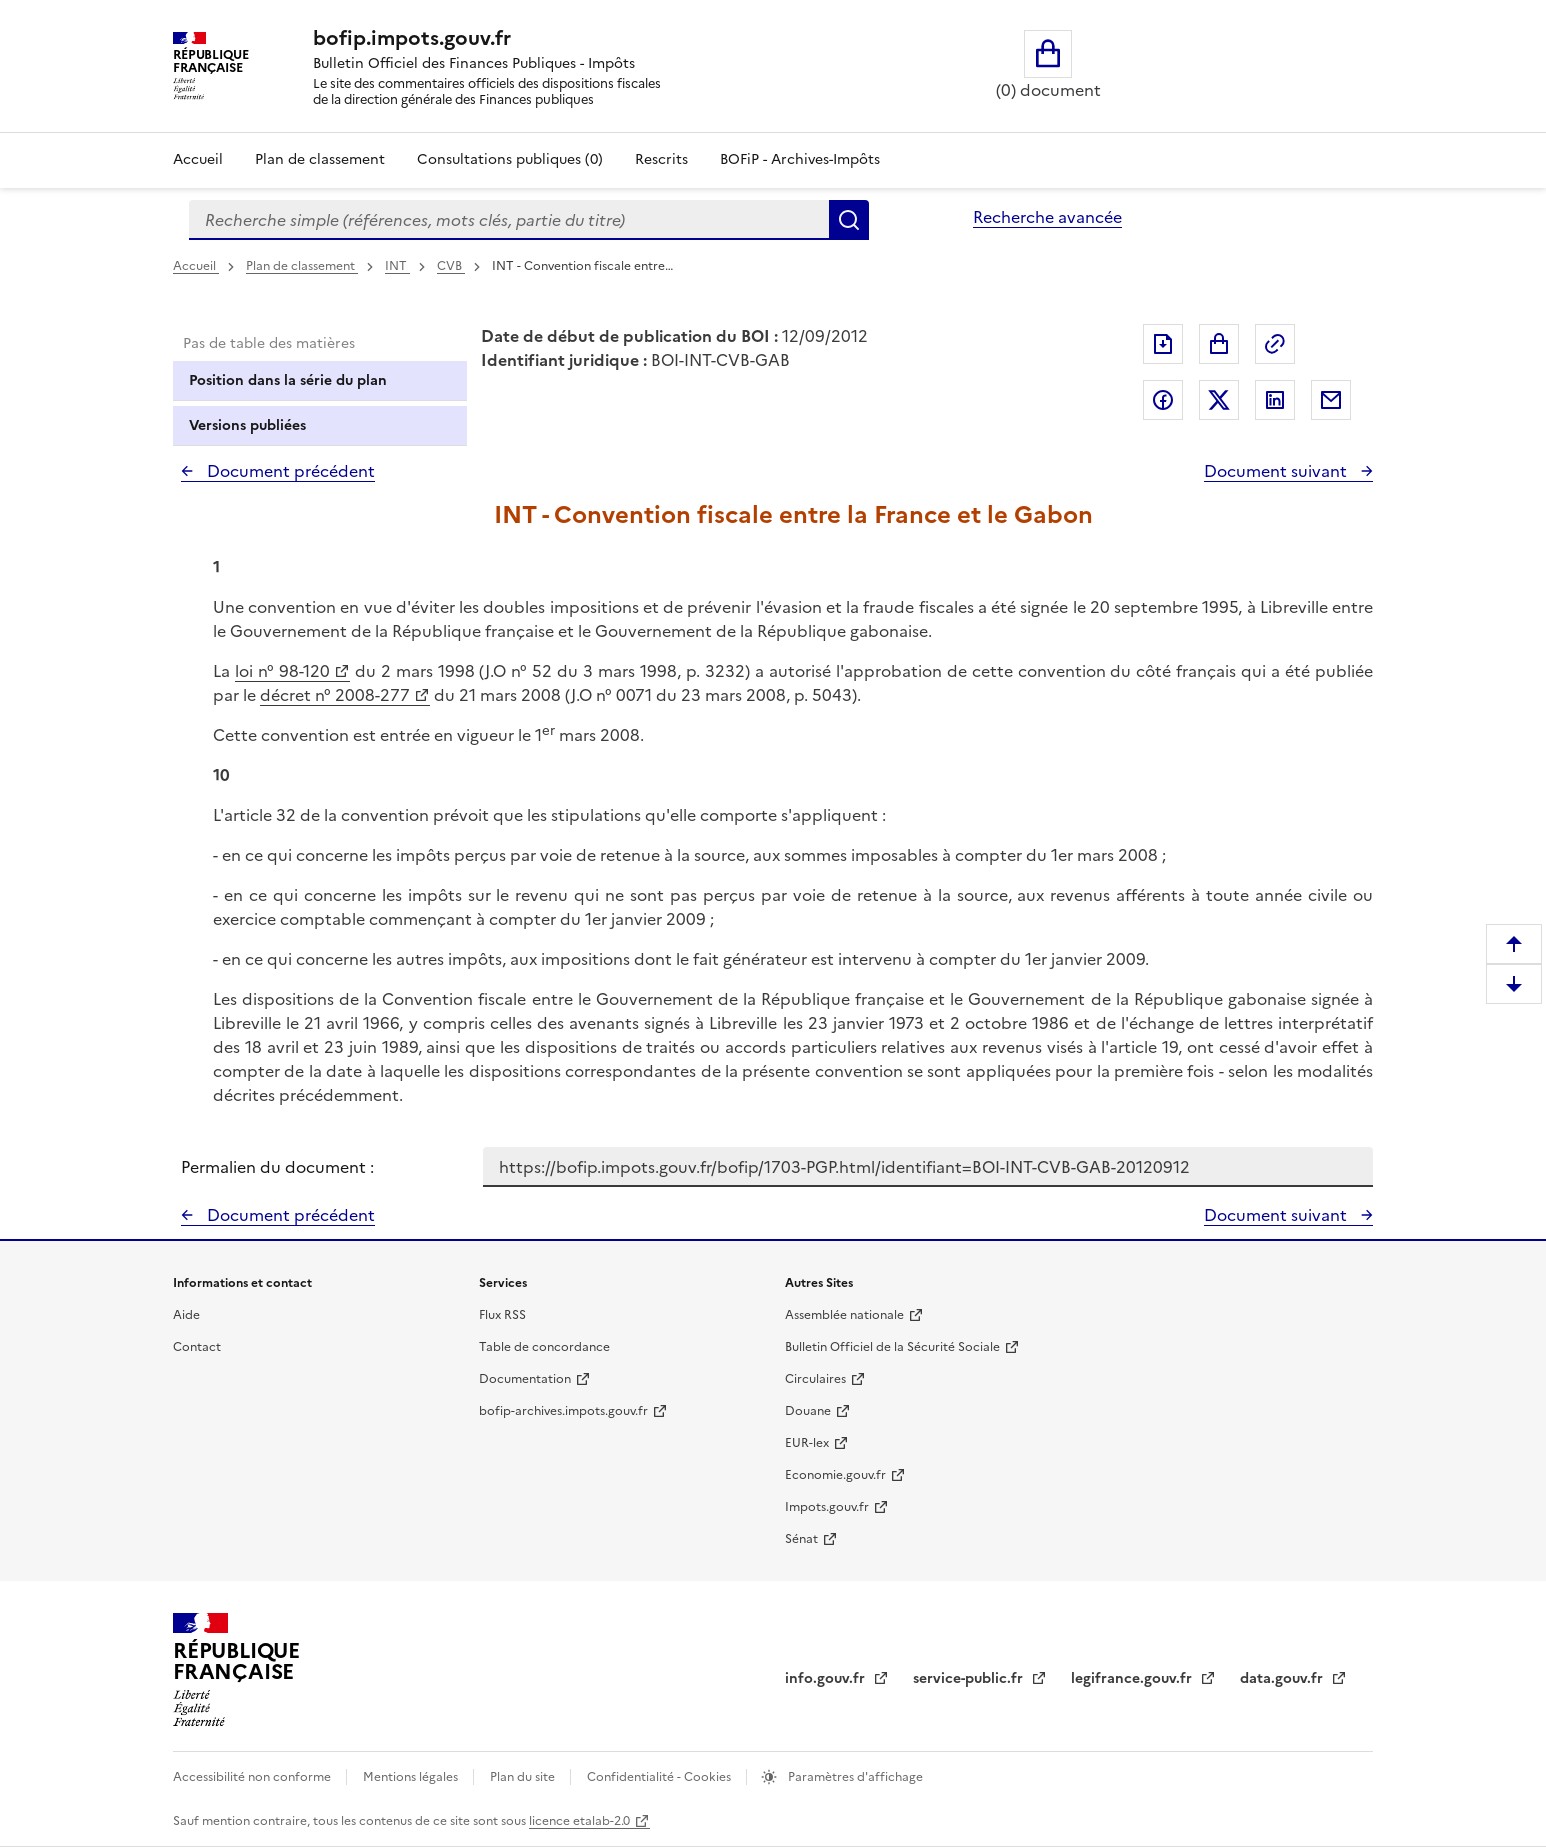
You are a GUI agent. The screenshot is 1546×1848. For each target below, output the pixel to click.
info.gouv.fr (827, 1678)
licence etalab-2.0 (579, 1821)
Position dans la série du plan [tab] (288, 380)
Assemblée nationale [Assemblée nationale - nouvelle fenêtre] (844, 1315)
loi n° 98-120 (282, 671)
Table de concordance (544, 1347)
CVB (451, 266)
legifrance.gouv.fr (1133, 1678)
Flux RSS (502, 1315)
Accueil (198, 159)
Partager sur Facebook (1163, 400)
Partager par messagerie (1331, 400)
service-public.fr (970, 1678)
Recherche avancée (1047, 217)
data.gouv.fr (1283, 1678)
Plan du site (524, 1777)
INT (397, 266)
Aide (186, 1315)
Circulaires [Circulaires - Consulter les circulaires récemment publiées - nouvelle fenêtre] (815, 1379)
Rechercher (849, 220)
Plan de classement (302, 266)
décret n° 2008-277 (335, 695)
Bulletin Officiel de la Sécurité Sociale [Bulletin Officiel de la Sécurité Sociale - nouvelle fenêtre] (892, 1347)
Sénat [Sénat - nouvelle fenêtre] (801, 1539)
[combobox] (509, 220)
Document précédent (289, 471)
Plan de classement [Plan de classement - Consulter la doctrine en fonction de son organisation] (320, 159)
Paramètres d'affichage (854, 1777)
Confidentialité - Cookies (660, 1777)
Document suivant (1277, 471)
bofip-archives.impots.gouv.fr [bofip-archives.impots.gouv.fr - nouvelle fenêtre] (563, 1411)
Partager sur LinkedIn (1275, 400)
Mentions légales (412, 1777)
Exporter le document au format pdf (1163, 344)
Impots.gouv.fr (827, 1507)
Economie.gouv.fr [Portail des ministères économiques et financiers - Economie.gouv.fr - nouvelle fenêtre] (835, 1475)
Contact (197, 1347)
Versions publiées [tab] (247, 425)
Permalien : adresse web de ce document (1275, 344)
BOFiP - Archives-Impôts (800, 159)
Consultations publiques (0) (510, 159)
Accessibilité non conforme (253, 1777)
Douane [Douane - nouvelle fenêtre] (808, 1411)
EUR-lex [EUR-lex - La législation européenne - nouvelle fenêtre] (807, 1443)
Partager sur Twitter (1219, 400)
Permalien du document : (277, 1167)
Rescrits (661, 159)
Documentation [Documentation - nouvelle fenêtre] (525, 1379)
